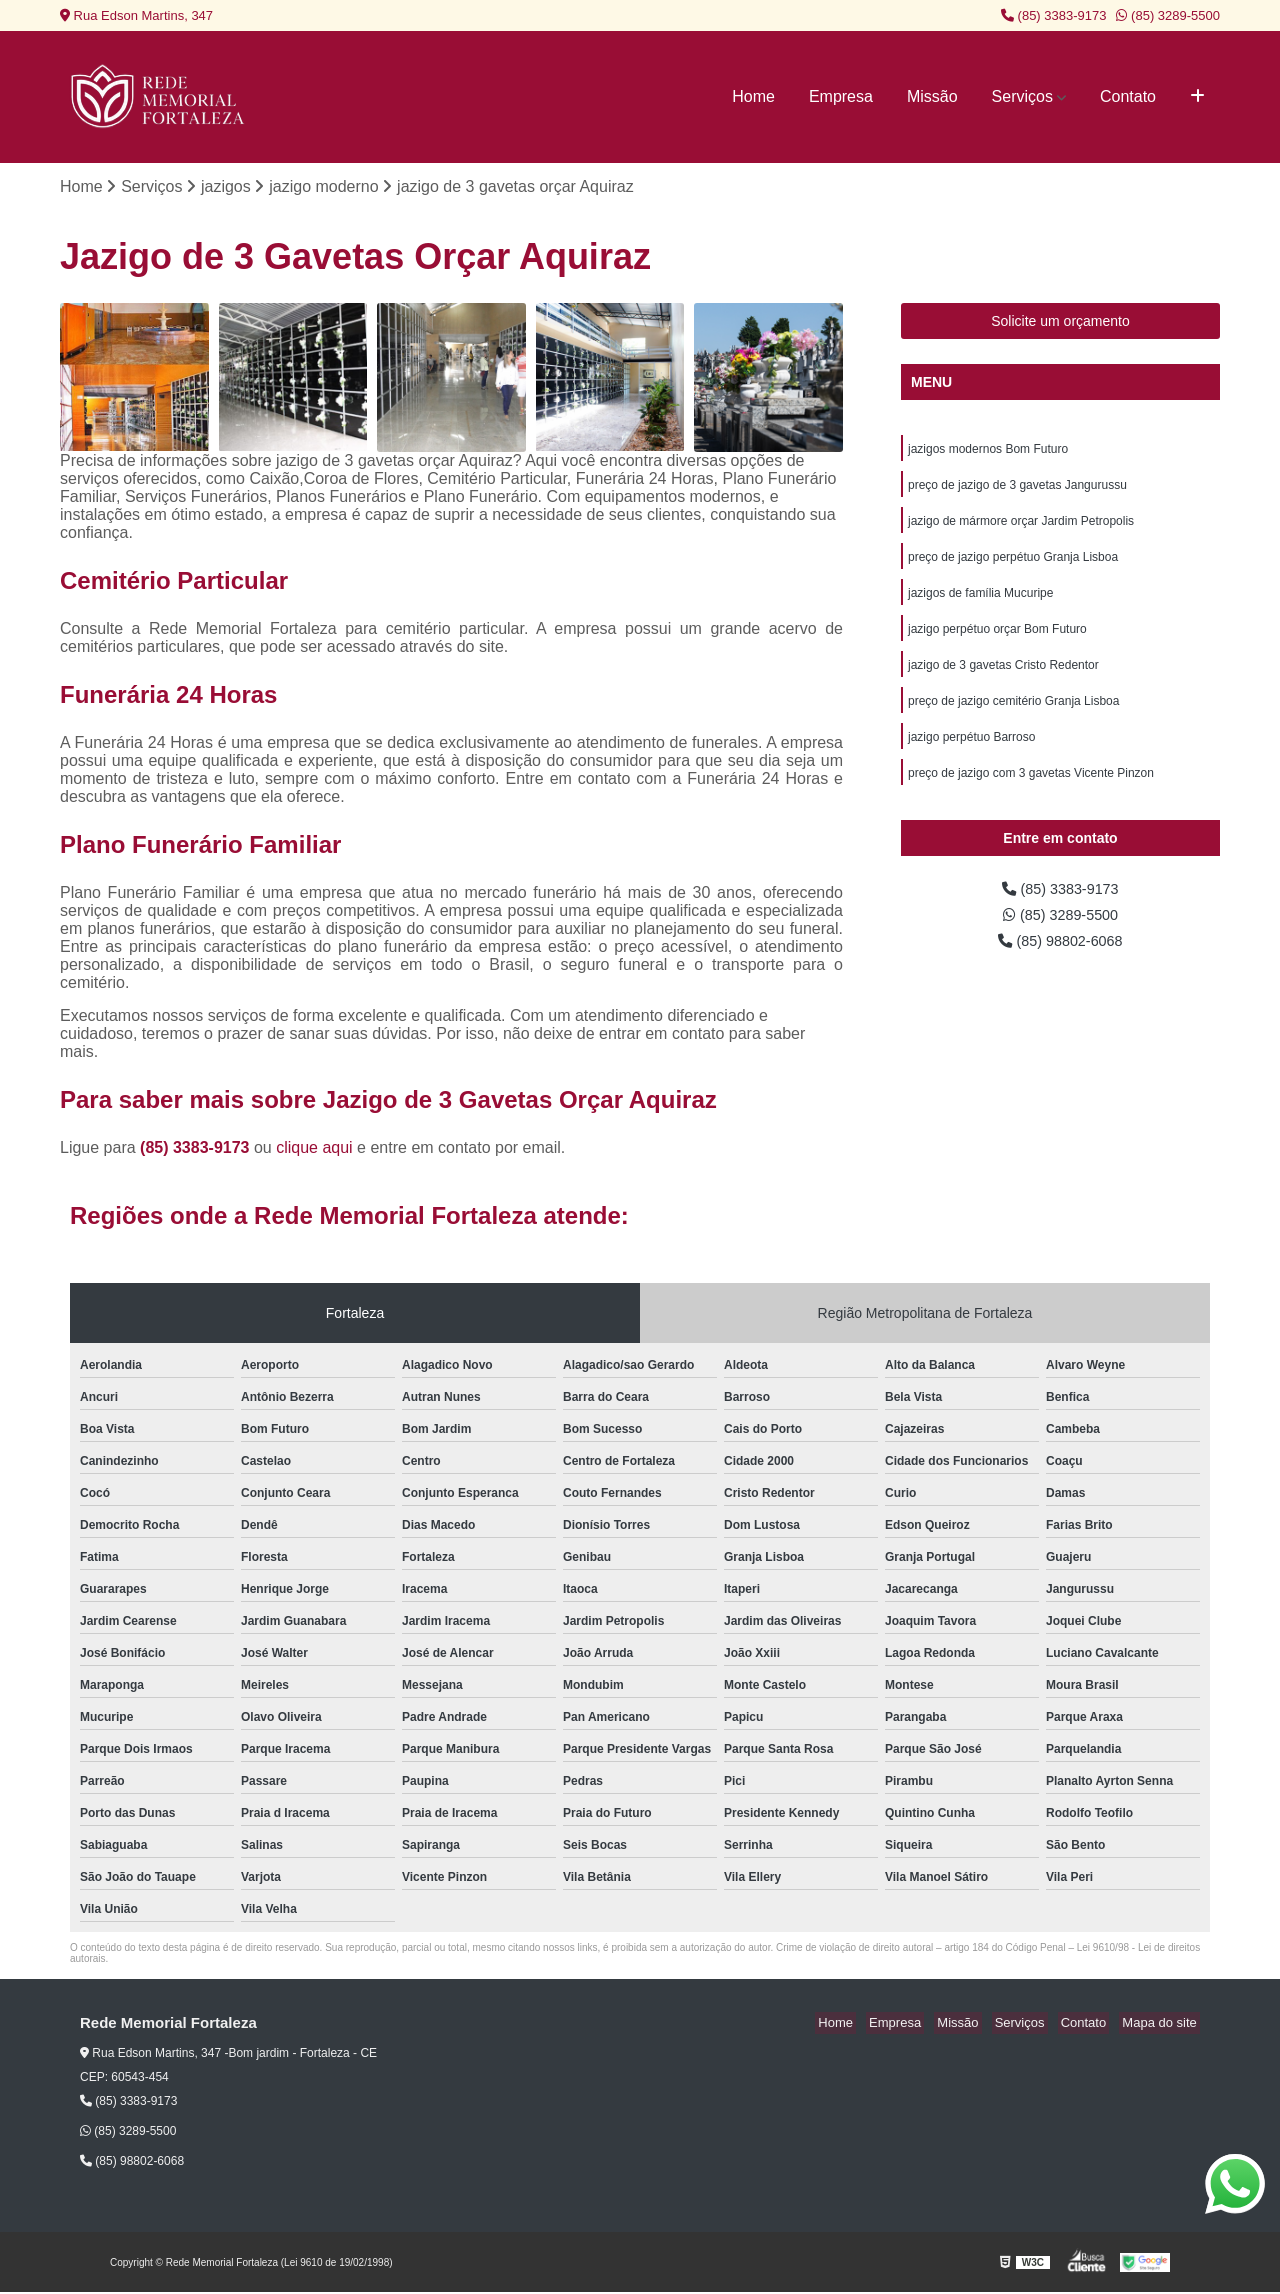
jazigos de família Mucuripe (980, 604)
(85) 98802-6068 (1060, 967)
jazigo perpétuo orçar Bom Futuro (997, 642)
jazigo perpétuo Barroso (971, 756)
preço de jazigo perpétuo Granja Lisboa (1013, 566)
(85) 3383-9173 (1054, 15)
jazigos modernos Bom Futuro (988, 452)
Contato (1128, 96)
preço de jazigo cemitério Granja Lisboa (1013, 718)
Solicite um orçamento (1060, 323)
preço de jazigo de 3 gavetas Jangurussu (1017, 490)
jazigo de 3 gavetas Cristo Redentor (1003, 680)
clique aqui (314, 1148)
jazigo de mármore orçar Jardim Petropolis (1021, 528)
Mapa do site (1162, 2024)
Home (753, 96)
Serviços (1022, 96)
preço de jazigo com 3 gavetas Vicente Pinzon (1031, 794)
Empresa (841, 96)
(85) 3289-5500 (1168, 15)
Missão (932, 96)
